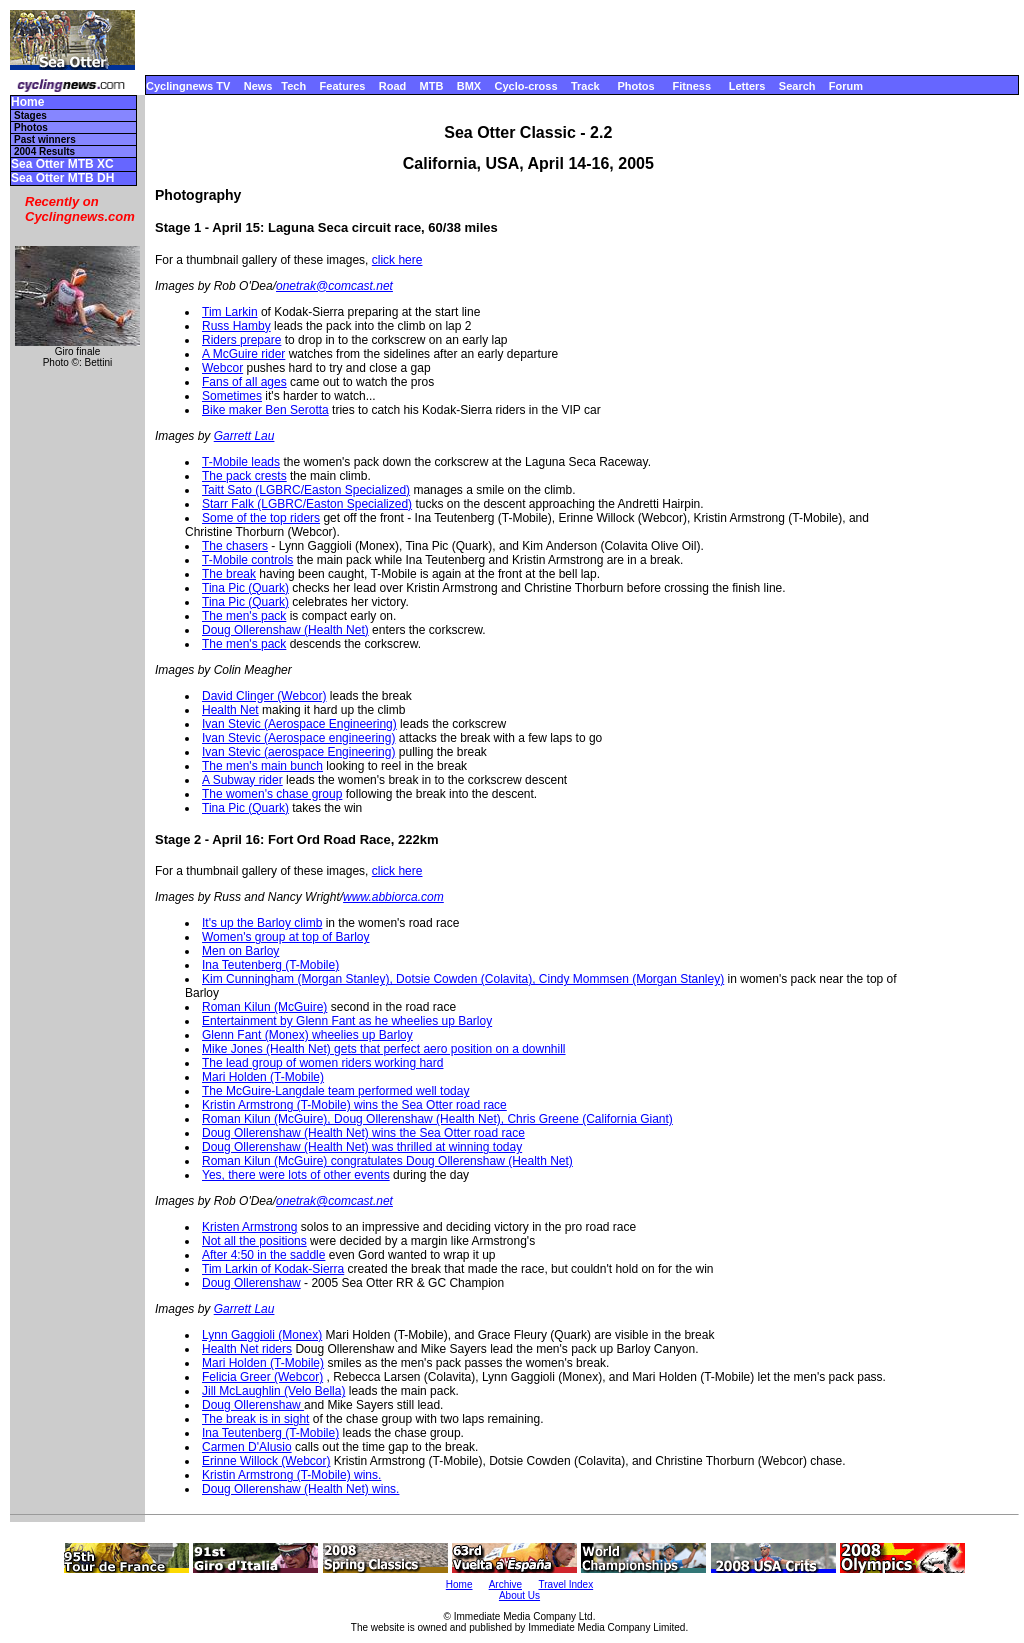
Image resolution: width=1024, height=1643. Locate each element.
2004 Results (44, 151)
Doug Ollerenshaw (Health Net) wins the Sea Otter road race (363, 1133)
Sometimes (232, 396)
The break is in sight (255, 1419)
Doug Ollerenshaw (251, 1283)
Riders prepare (241, 340)
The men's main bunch (262, 766)
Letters (747, 86)
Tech (293, 86)
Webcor (222, 368)
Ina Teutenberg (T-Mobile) (270, 965)
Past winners (45, 139)
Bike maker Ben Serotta (265, 410)
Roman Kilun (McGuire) (264, 1007)
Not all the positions (254, 1241)
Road (393, 86)
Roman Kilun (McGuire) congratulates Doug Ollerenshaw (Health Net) (387, 1161)
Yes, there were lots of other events (296, 1175)
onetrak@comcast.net (334, 286)
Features (343, 86)
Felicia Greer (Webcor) (262, 1377)
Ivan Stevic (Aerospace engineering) (298, 738)
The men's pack (244, 616)
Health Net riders (247, 1349)
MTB (432, 86)
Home (27, 102)
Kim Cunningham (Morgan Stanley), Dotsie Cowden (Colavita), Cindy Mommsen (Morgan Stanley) (463, 979)
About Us (519, 1595)
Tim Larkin (230, 312)
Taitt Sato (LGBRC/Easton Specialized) (306, 490)
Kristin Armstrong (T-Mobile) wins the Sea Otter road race (354, 1105)
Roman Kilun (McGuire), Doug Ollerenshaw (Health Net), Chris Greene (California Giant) (437, 1119)
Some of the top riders (261, 518)
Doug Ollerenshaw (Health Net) (285, 630)
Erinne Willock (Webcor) (266, 1461)
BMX (469, 86)
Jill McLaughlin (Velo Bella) (273, 1391)
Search (797, 86)
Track (585, 86)
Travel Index (566, 1584)
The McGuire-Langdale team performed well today (335, 1091)
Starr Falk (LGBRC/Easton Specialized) (307, 504)
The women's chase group (272, 794)
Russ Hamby (236, 326)
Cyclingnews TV (188, 86)
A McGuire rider (243, 354)
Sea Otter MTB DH (62, 178)
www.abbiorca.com (393, 897)
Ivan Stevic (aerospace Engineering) (298, 752)
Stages (30, 115)
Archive (505, 1584)
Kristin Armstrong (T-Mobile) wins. (291, 1475)
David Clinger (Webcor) (264, 696)
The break (229, 574)
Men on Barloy (240, 951)
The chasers (235, 546)
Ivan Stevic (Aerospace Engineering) (299, 724)
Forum (846, 86)
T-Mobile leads (241, 462)
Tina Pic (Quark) (245, 588)
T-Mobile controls (247, 560)
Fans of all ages (244, 382)
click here (397, 260)
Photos (635, 86)
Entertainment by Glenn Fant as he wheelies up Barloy (347, 1021)
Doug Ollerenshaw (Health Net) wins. (300, 1489)
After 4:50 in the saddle (263, 1255)
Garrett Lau (244, 436)
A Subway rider (242, 780)
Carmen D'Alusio (247, 1447)
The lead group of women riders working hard (322, 1063)
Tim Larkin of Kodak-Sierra (273, 1269)
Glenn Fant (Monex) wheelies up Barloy (307, 1035)
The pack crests (244, 476)
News (258, 86)
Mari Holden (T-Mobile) (263, 1077)
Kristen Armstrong (249, 1227)
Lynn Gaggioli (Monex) (262, 1335)
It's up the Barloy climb (262, 923)
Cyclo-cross (526, 86)
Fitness (691, 86)
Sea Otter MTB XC (62, 164)
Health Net (230, 710)
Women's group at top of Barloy (286, 937)
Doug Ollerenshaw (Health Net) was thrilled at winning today (362, 1147)
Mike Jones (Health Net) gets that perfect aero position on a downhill (384, 1049)
